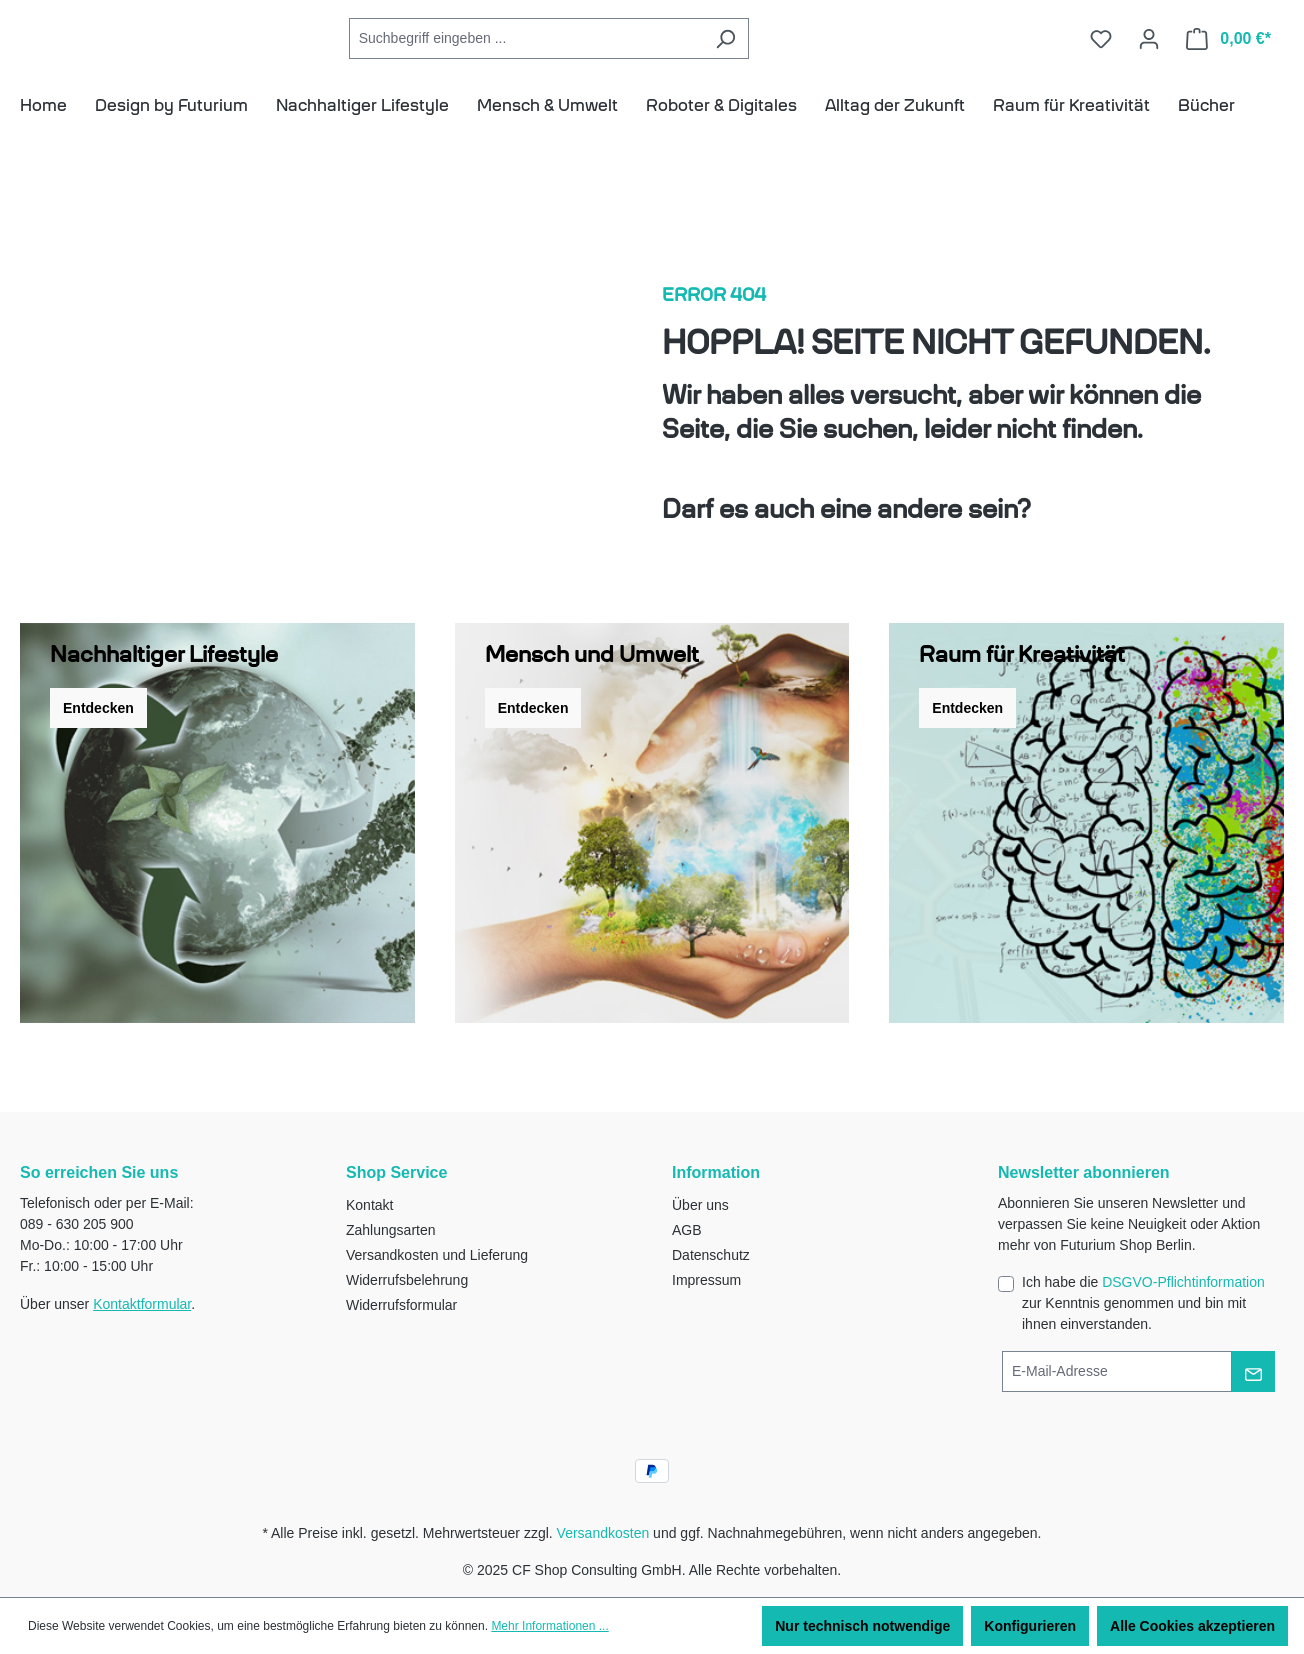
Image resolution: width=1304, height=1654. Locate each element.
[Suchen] (815, 53)
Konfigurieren (1030, 1626)
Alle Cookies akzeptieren (1192, 1626)
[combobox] (616, 53)
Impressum (706, 1280)
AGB (687, 1230)
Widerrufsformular (401, 1305)
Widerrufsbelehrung (407, 1280)
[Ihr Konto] (1149, 53)
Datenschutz (711, 1255)
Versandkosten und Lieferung (437, 1255)
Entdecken (98, 737)
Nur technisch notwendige (862, 1626)
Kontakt (369, 1205)
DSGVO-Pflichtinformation (1183, 1282)
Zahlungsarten (391, 1230)
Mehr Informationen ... (549, 1626)
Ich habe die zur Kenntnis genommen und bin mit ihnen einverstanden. (1143, 1303)
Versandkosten (603, 1533)
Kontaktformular (142, 1304)
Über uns (700, 1205)
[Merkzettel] (1101, 53)
